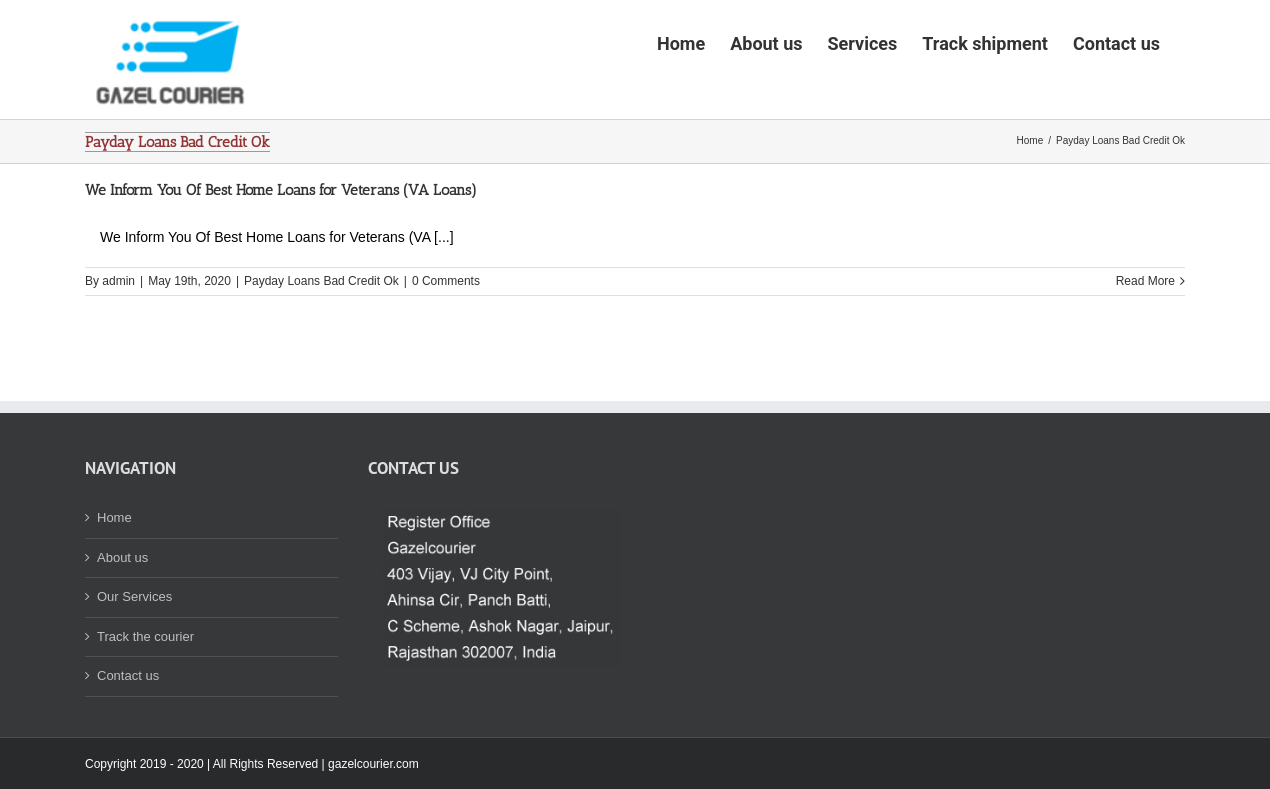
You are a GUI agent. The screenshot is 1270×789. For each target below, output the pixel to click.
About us (122, 619)
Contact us (128, 737)
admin (118, 343)
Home (114, 579)
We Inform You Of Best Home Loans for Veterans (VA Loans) (281, 252)
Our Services (134, 658)
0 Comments (446, 343)
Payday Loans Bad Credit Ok (321, 343)
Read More (1145, 343)
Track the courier (145, 698)
